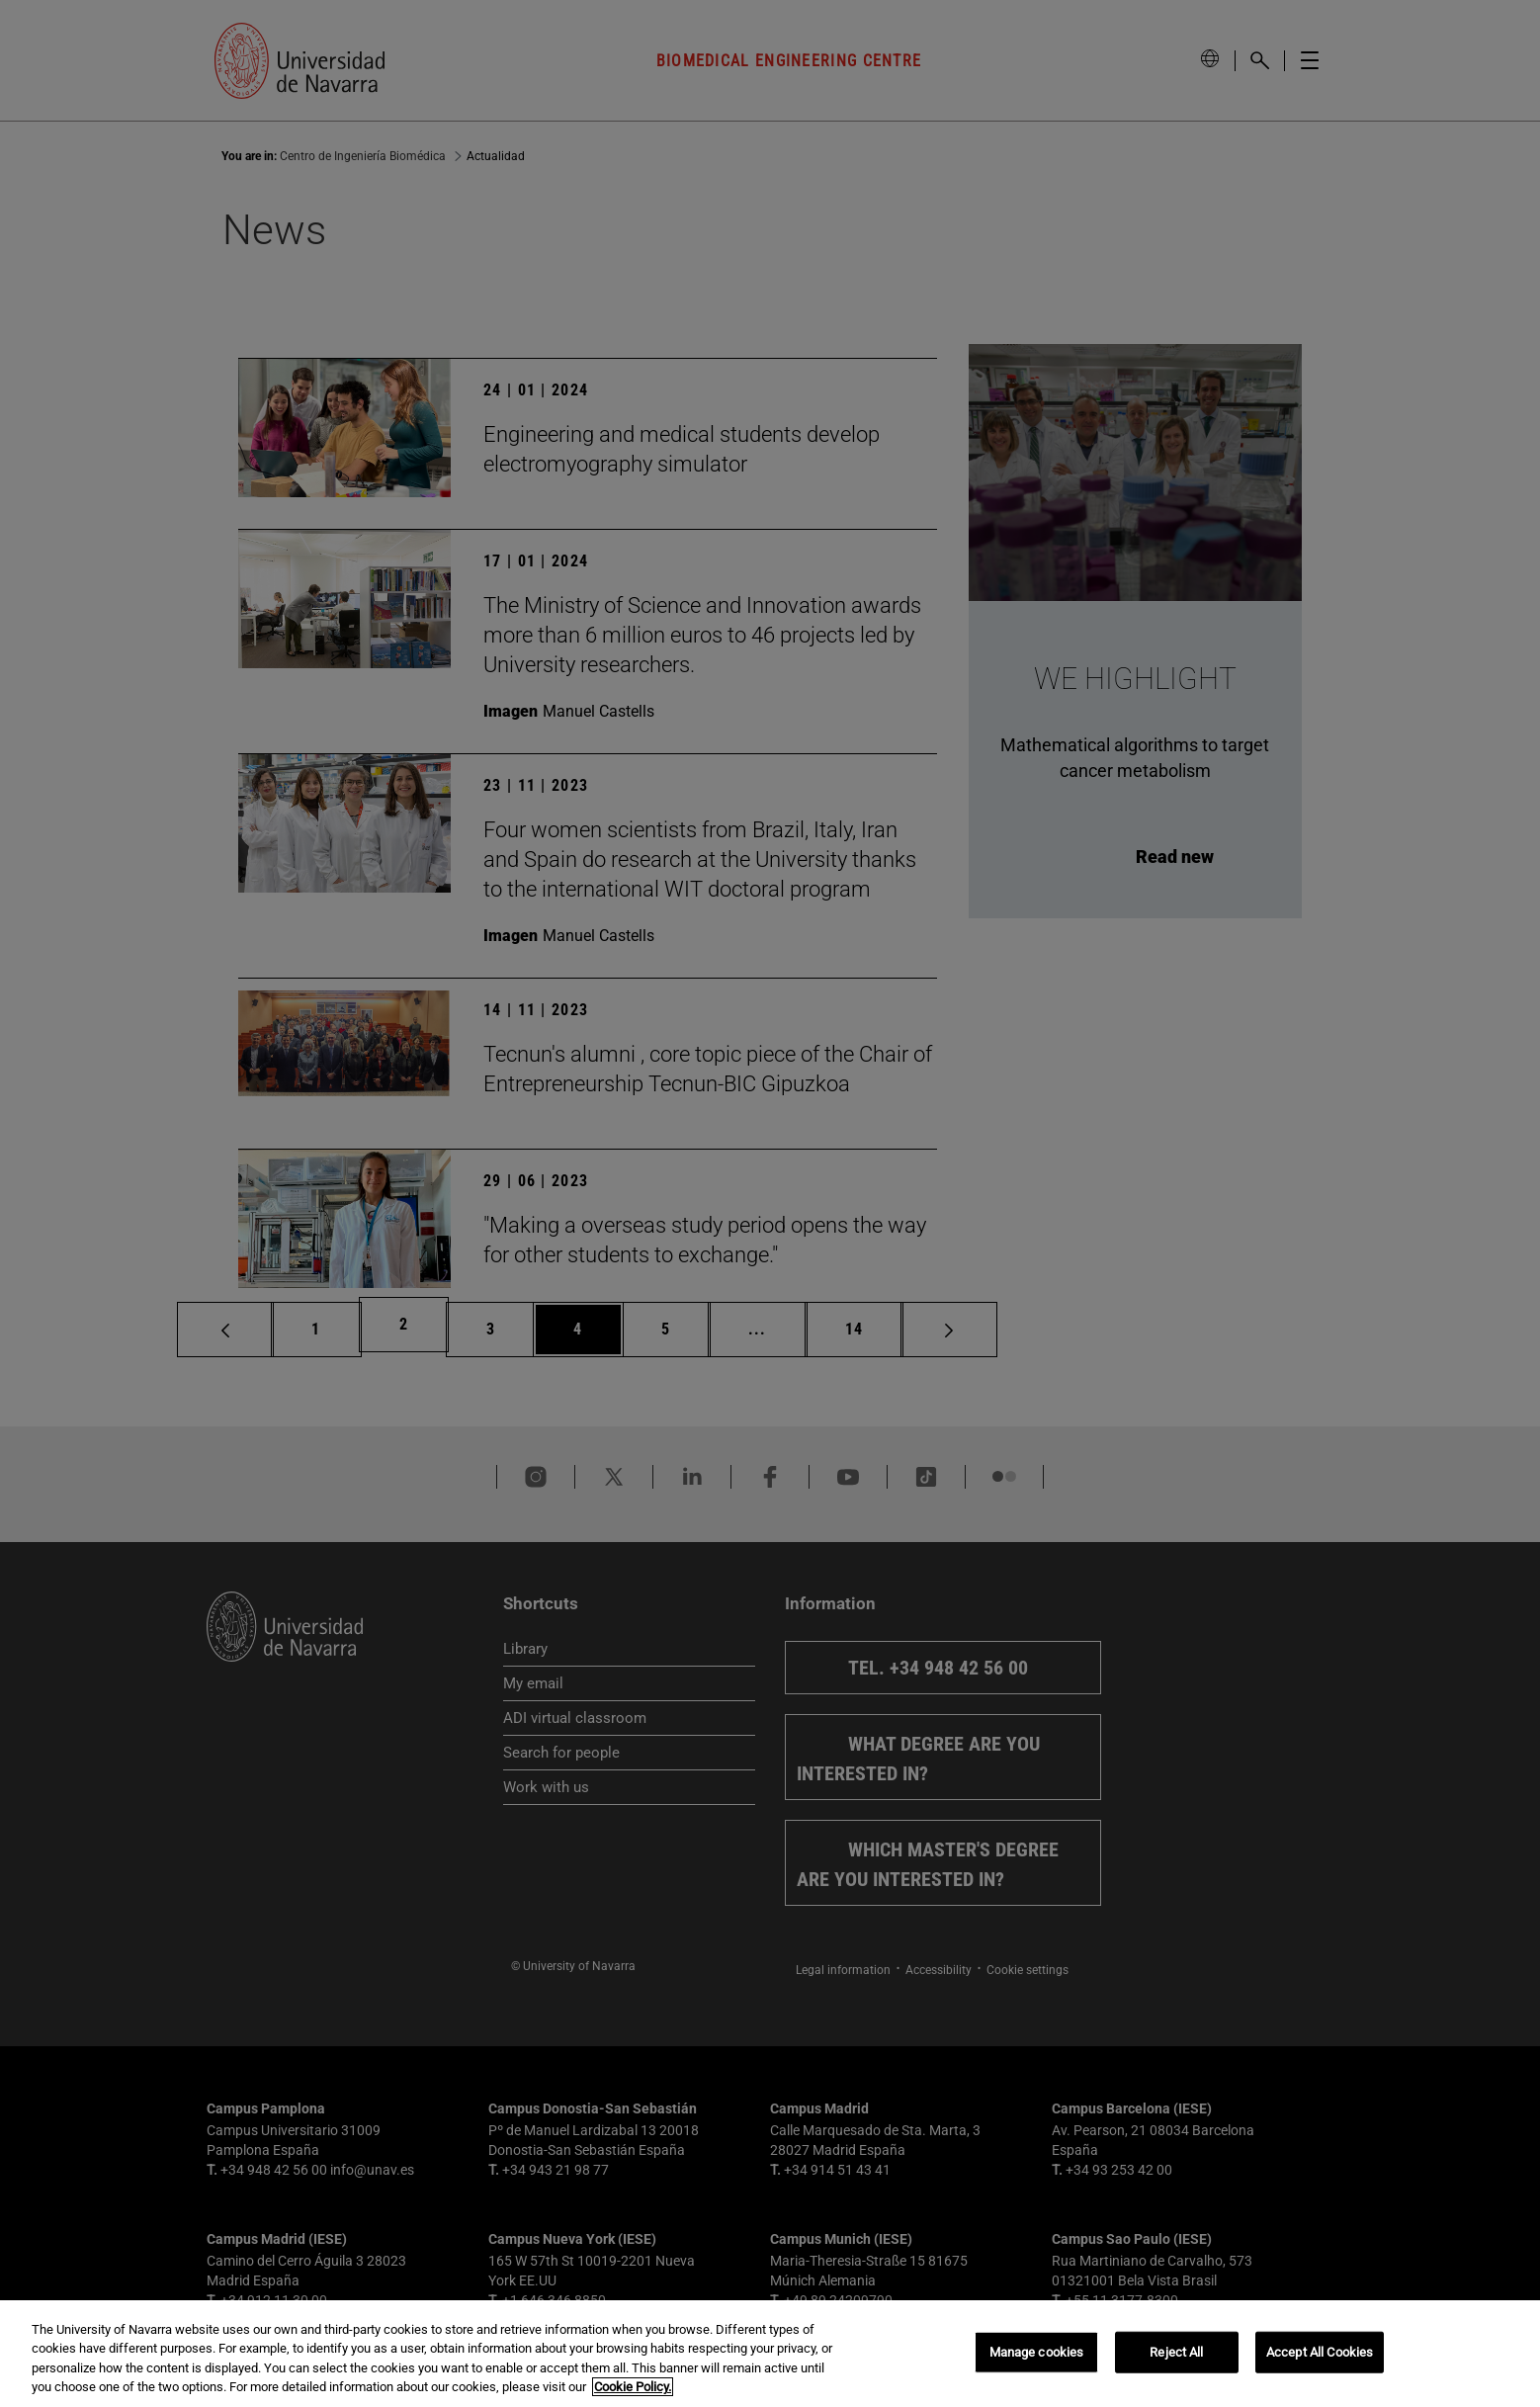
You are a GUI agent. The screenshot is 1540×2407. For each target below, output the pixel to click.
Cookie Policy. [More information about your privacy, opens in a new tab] (632, 2386)
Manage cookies (1036, 2352)
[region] (770, 2353)
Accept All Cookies (1319, 2352)
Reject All (1176, 2352)
